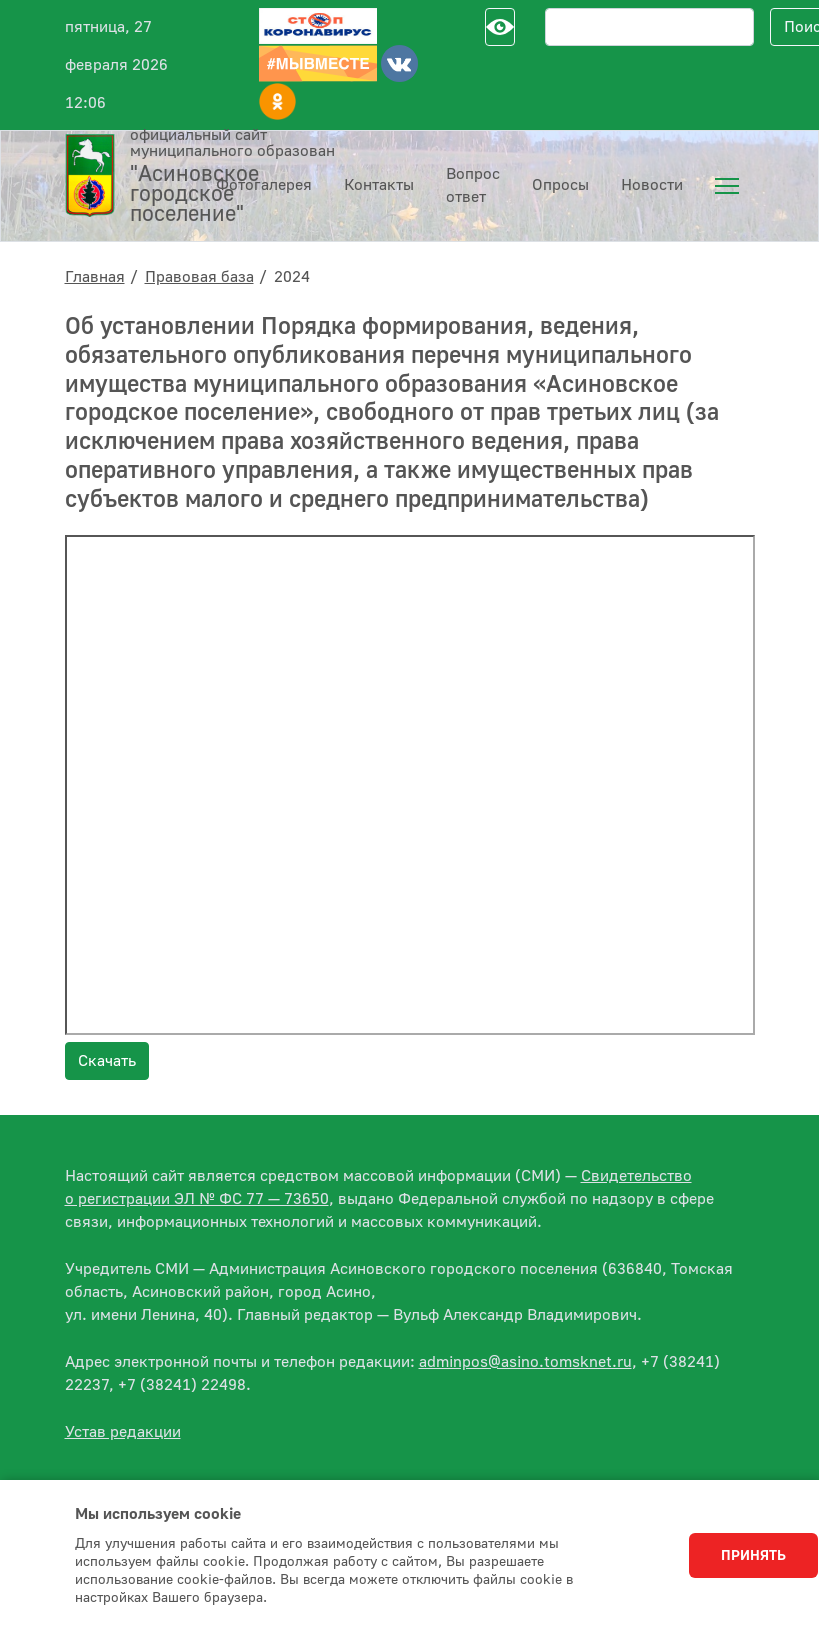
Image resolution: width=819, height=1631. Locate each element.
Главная (95, 277)
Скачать (107, 1061)
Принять (753, 1556)
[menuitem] (727, 186)
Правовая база (199, 277)
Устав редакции (123, 1432)
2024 (292, 277)
